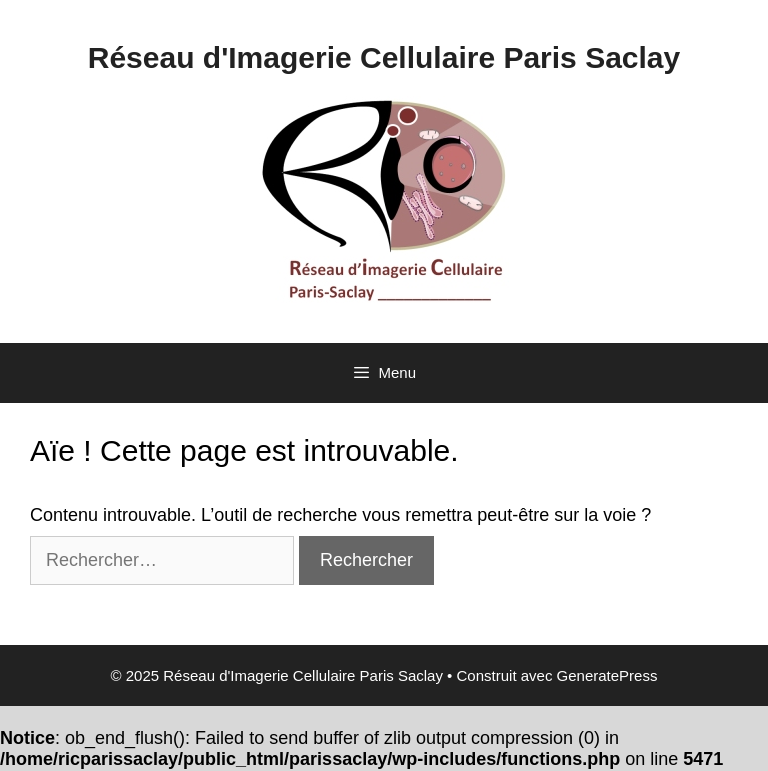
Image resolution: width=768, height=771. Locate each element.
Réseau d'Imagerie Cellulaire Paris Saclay (384, 57)
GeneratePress (607, 675)
